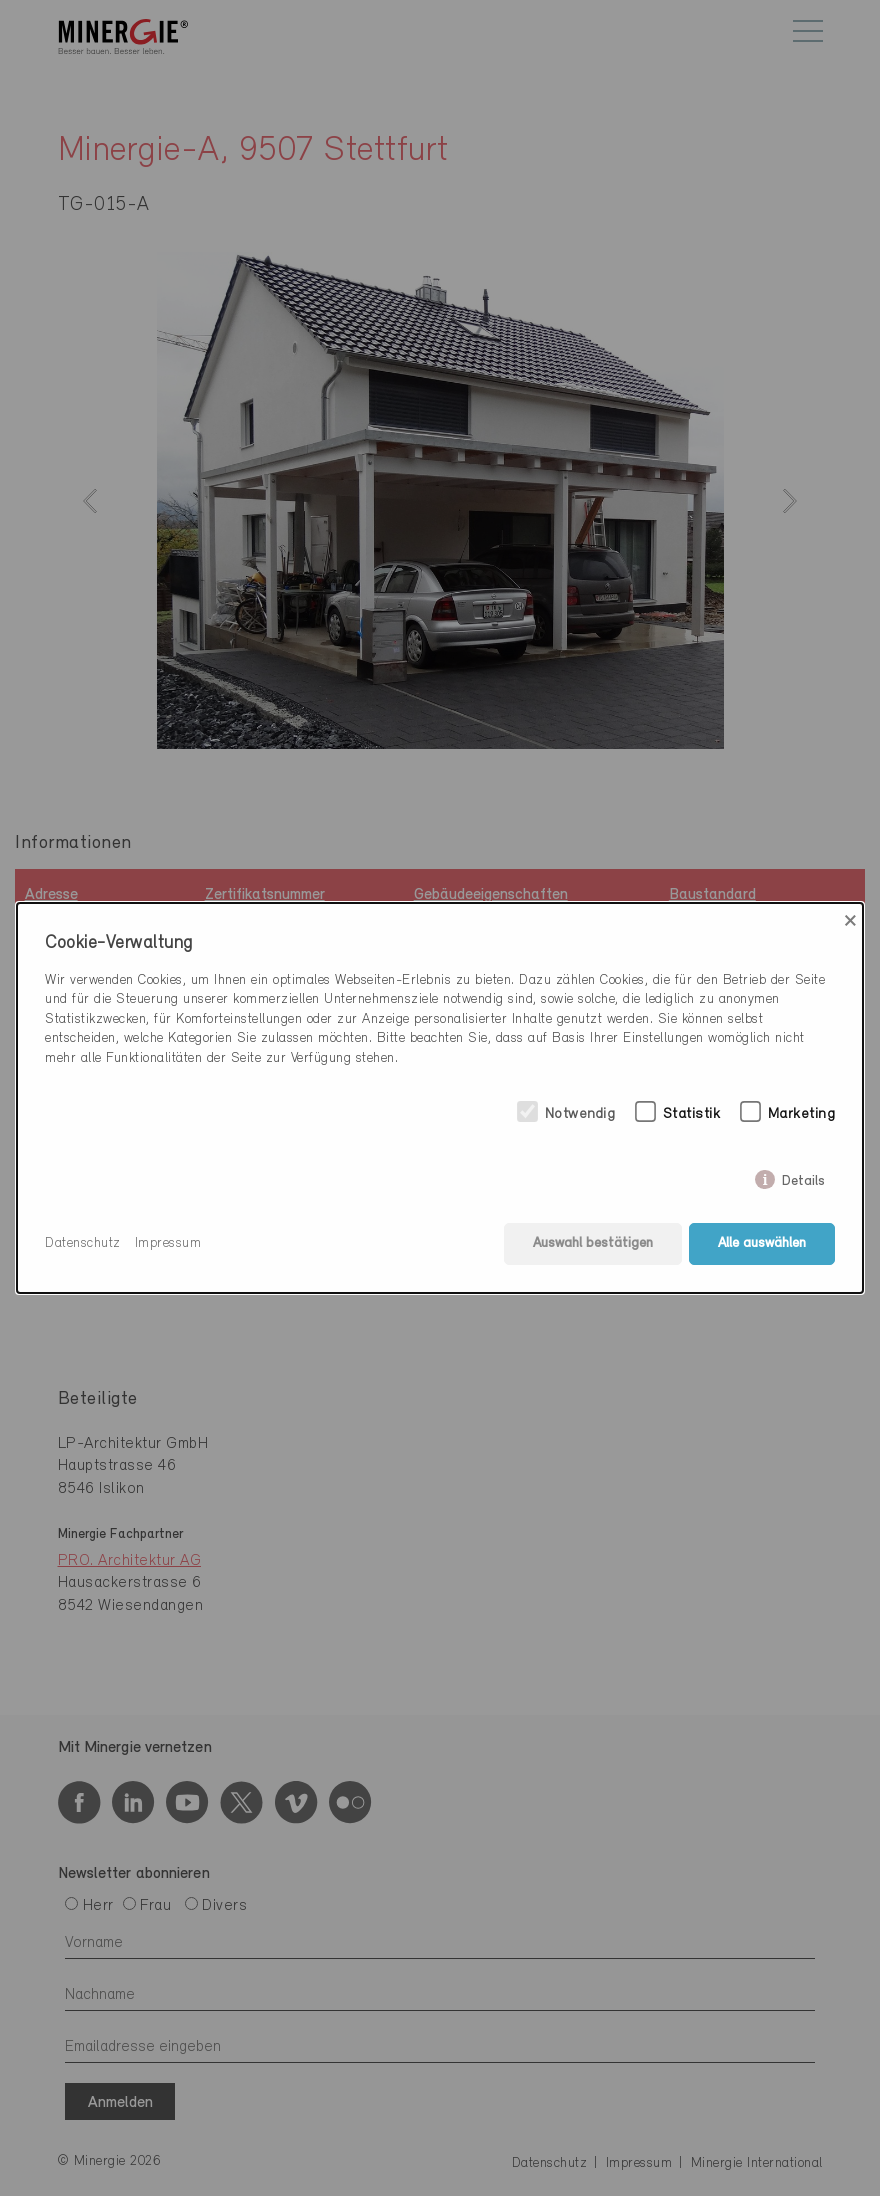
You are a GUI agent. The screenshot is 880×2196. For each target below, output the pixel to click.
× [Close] (850, 921)
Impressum (168, 1243)
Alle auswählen (762, 1243)
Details (803, 1177)
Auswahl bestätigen (593, 1243)
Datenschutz (83, 1243)
